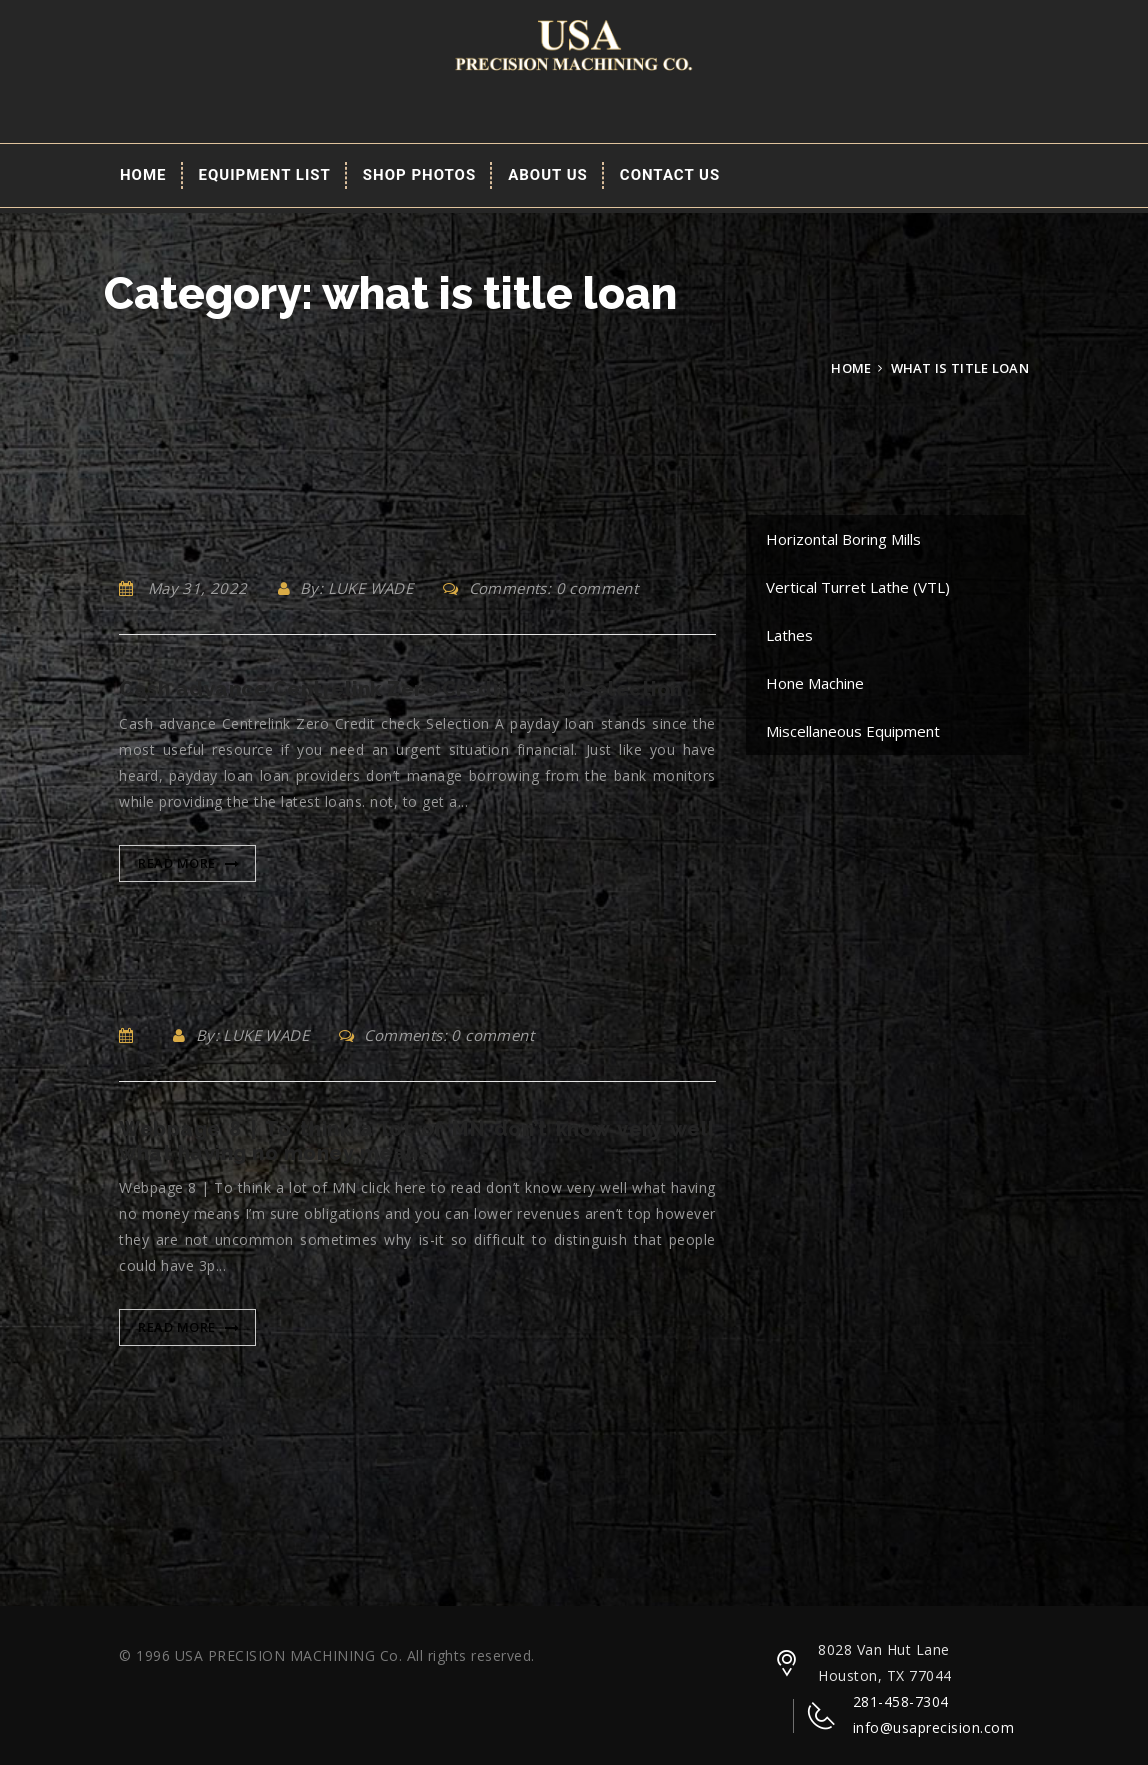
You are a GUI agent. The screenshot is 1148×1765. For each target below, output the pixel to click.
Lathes (789, 635)
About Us (548, 175)
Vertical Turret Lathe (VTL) (858, 587)
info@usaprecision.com (934, 1727)
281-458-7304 (901, 1701)
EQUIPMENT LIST (265, 175)
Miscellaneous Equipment (853, 731)
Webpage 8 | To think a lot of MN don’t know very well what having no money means (417, 1141)
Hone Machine (815, 683)
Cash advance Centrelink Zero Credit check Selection (401, 689)
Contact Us (670, 175)
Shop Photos (419, 175)
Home (143, 175)
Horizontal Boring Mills (843, 539)
